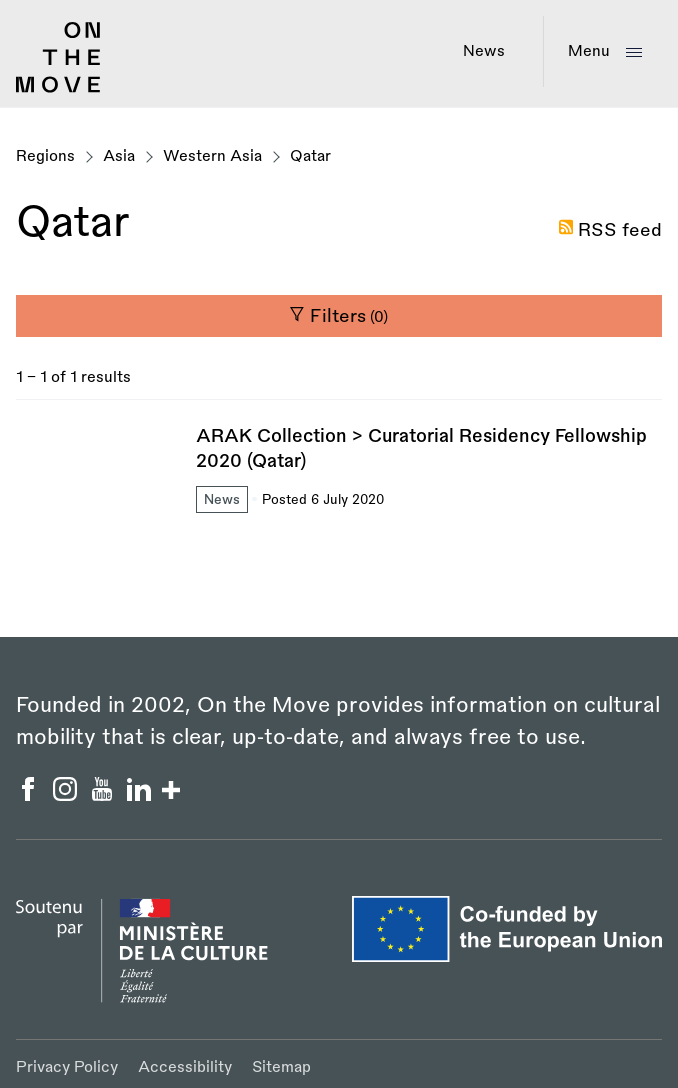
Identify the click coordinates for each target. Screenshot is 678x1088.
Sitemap (281, 1067)
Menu (589, 51)
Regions (45, 156)
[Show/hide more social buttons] (171, 792)
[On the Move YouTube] (104, 795)
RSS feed (620, 230)
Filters (338, 316)
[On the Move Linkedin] (141, 795)
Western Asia (212, 156)
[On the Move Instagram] (67, 795)
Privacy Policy (67, 1067)
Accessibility (185, 1067)
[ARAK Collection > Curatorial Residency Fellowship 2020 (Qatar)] (339, 471)
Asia (119, 156)
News (484, 51)
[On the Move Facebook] (30, 795)
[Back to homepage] (58, 88)
